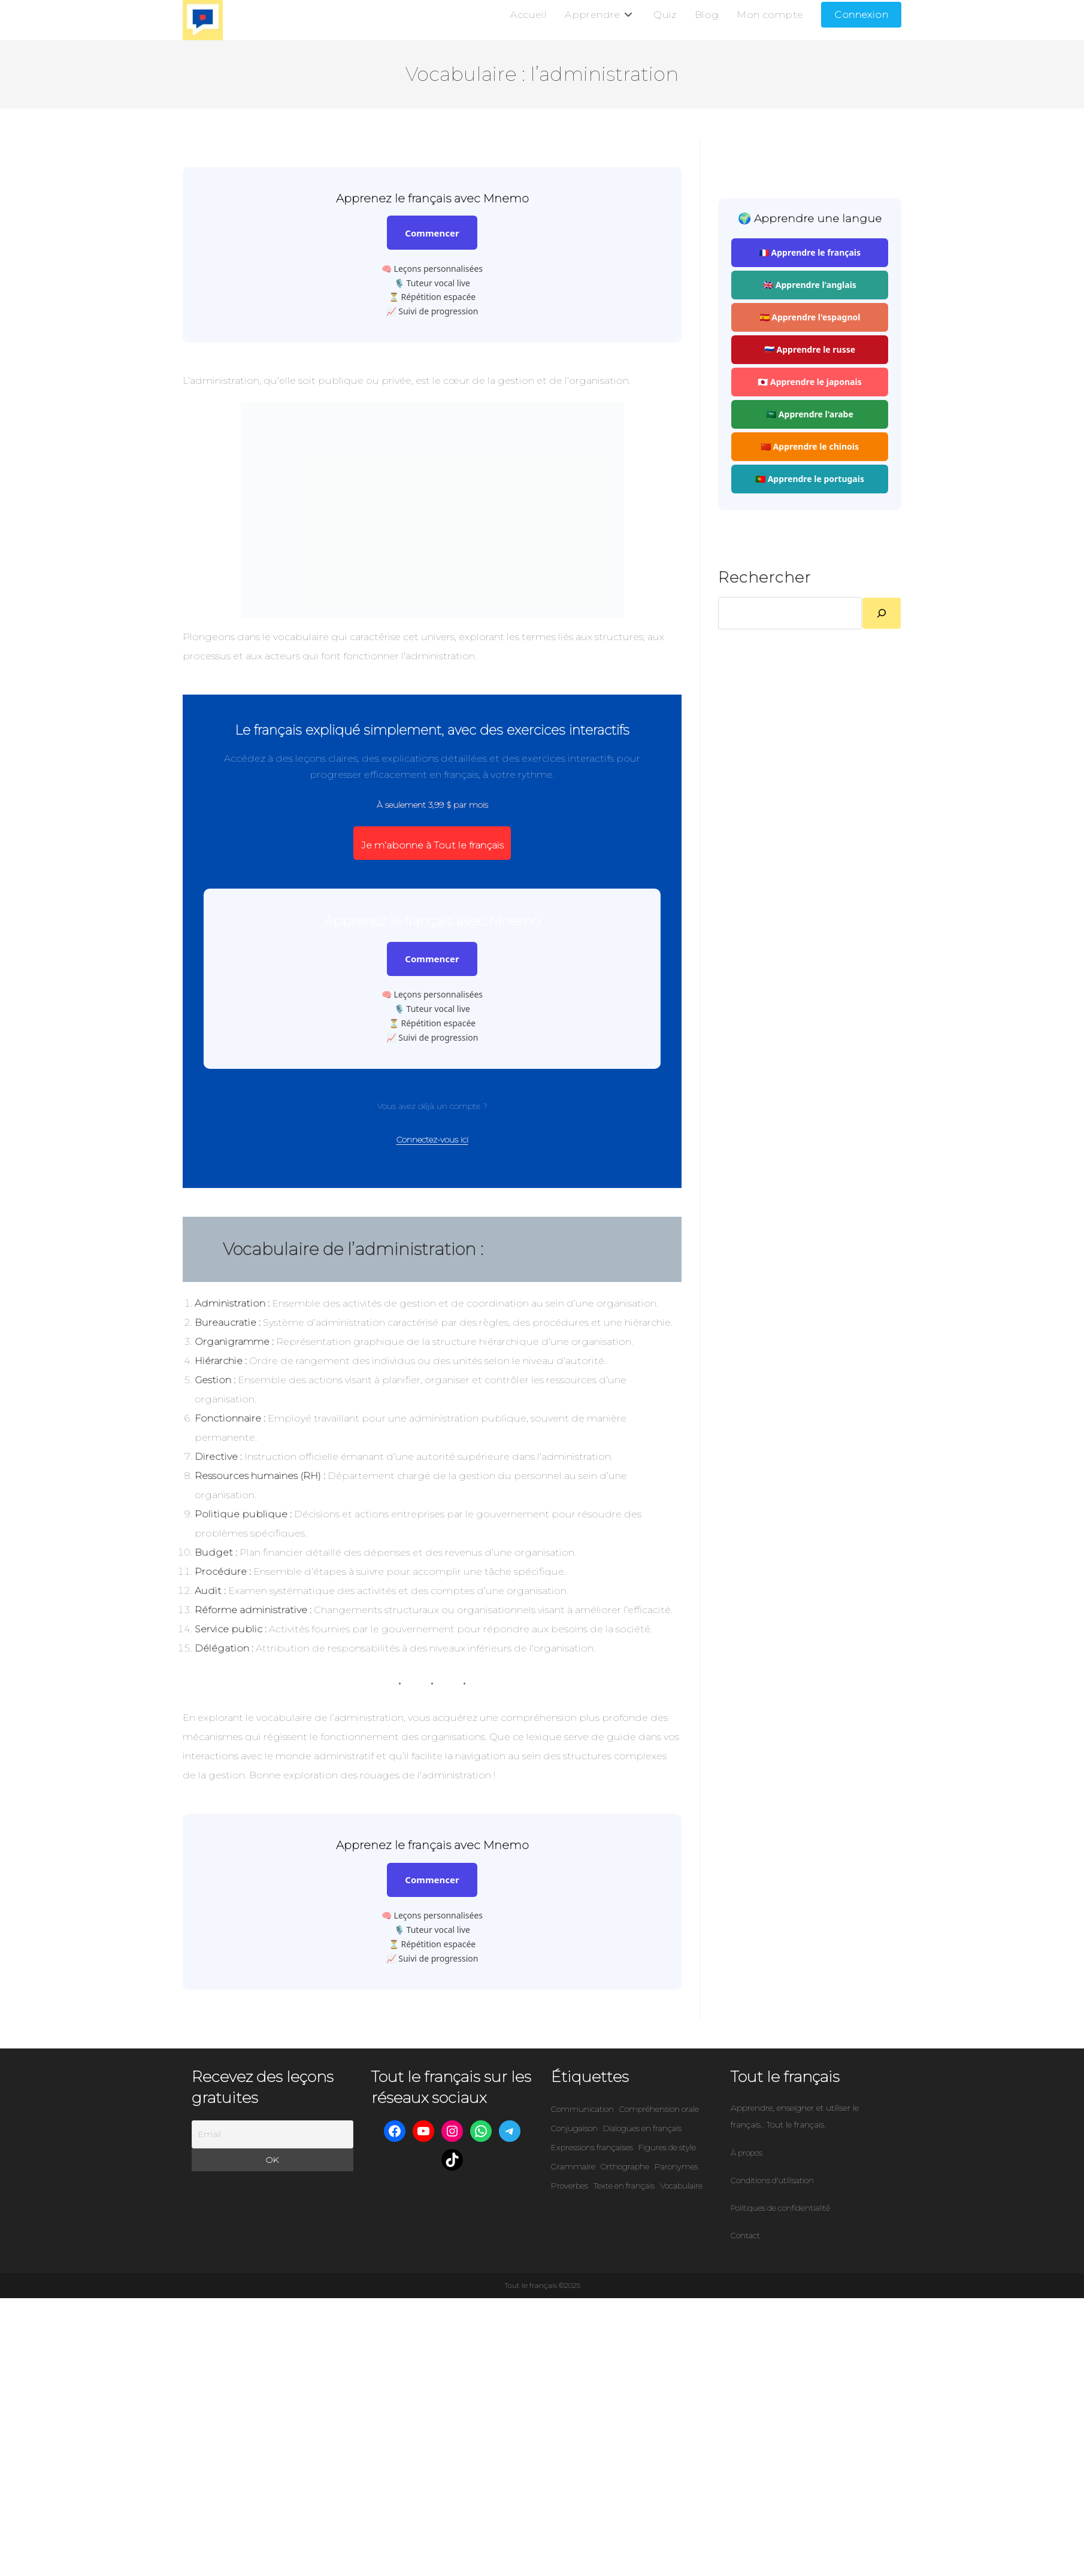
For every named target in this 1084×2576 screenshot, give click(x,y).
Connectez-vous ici (432, 1140)
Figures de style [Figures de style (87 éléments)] (667, 2148)
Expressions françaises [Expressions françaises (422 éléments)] (592, 2148)
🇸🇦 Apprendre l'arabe (809, 414)
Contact (745, 2236)
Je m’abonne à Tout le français (432, 846)
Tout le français (785, 2077)
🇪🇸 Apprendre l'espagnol (810, 317)
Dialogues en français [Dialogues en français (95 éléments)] (642, 2128)
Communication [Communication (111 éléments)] (582, 2109)
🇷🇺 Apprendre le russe (809, 350)
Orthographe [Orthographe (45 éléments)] (625, 2167)
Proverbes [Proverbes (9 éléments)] (569, 2186)
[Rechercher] (881, 614)
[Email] (272, 2135)
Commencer (432, 234)
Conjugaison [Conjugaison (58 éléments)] (574, 2128)
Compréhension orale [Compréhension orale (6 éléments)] (659, 2109)
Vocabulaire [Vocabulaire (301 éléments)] (681, 2186)
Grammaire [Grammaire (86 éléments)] (573, 2167)
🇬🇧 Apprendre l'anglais (809, 285)
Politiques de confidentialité (780, 2208)
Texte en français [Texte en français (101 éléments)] (624, 2186)
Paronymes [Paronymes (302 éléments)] (676, 2167)
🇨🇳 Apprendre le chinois (810, 447)
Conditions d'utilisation (772, 2181)
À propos (746, 2153)
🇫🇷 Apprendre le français (810, 253)
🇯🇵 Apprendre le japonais (809, 382)
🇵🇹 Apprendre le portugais (809, 479)
